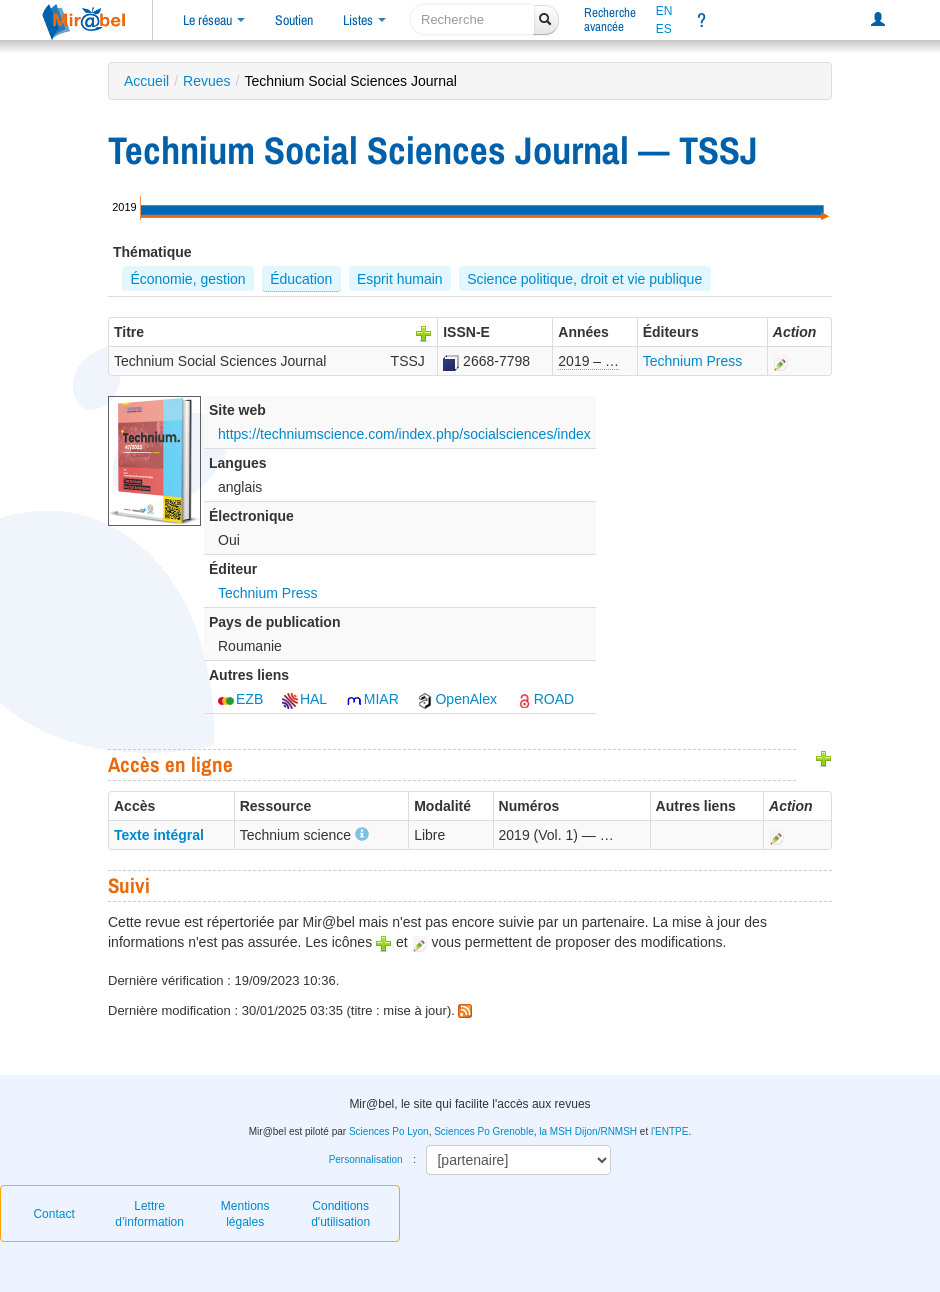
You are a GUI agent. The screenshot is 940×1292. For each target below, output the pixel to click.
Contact (53, 1214)
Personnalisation (366, 1159)
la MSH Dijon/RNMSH (588, 1131)
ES (664, 29)
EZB (240, 699)
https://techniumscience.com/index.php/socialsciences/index (404, 434)
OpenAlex (456, 699)
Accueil (146, 81)
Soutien (294, 20)
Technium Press (693, 361)
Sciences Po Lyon (389, 1131)
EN (664, 11)
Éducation (301, 279)
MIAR (372, 699)
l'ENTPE (669, 1131)
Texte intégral (159, 835)
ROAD (545, 699)
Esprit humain (400, 279)
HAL (304, 699)
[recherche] (472, 19)
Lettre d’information (149, 1214)
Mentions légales (245, 1214)
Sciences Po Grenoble (484, 1131)
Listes (364, 20)
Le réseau (214, 20)
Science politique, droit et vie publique (584, 279)
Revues (206, 81)
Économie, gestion (187, 279)
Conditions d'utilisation (340, 1214)
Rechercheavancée (610, 19)
